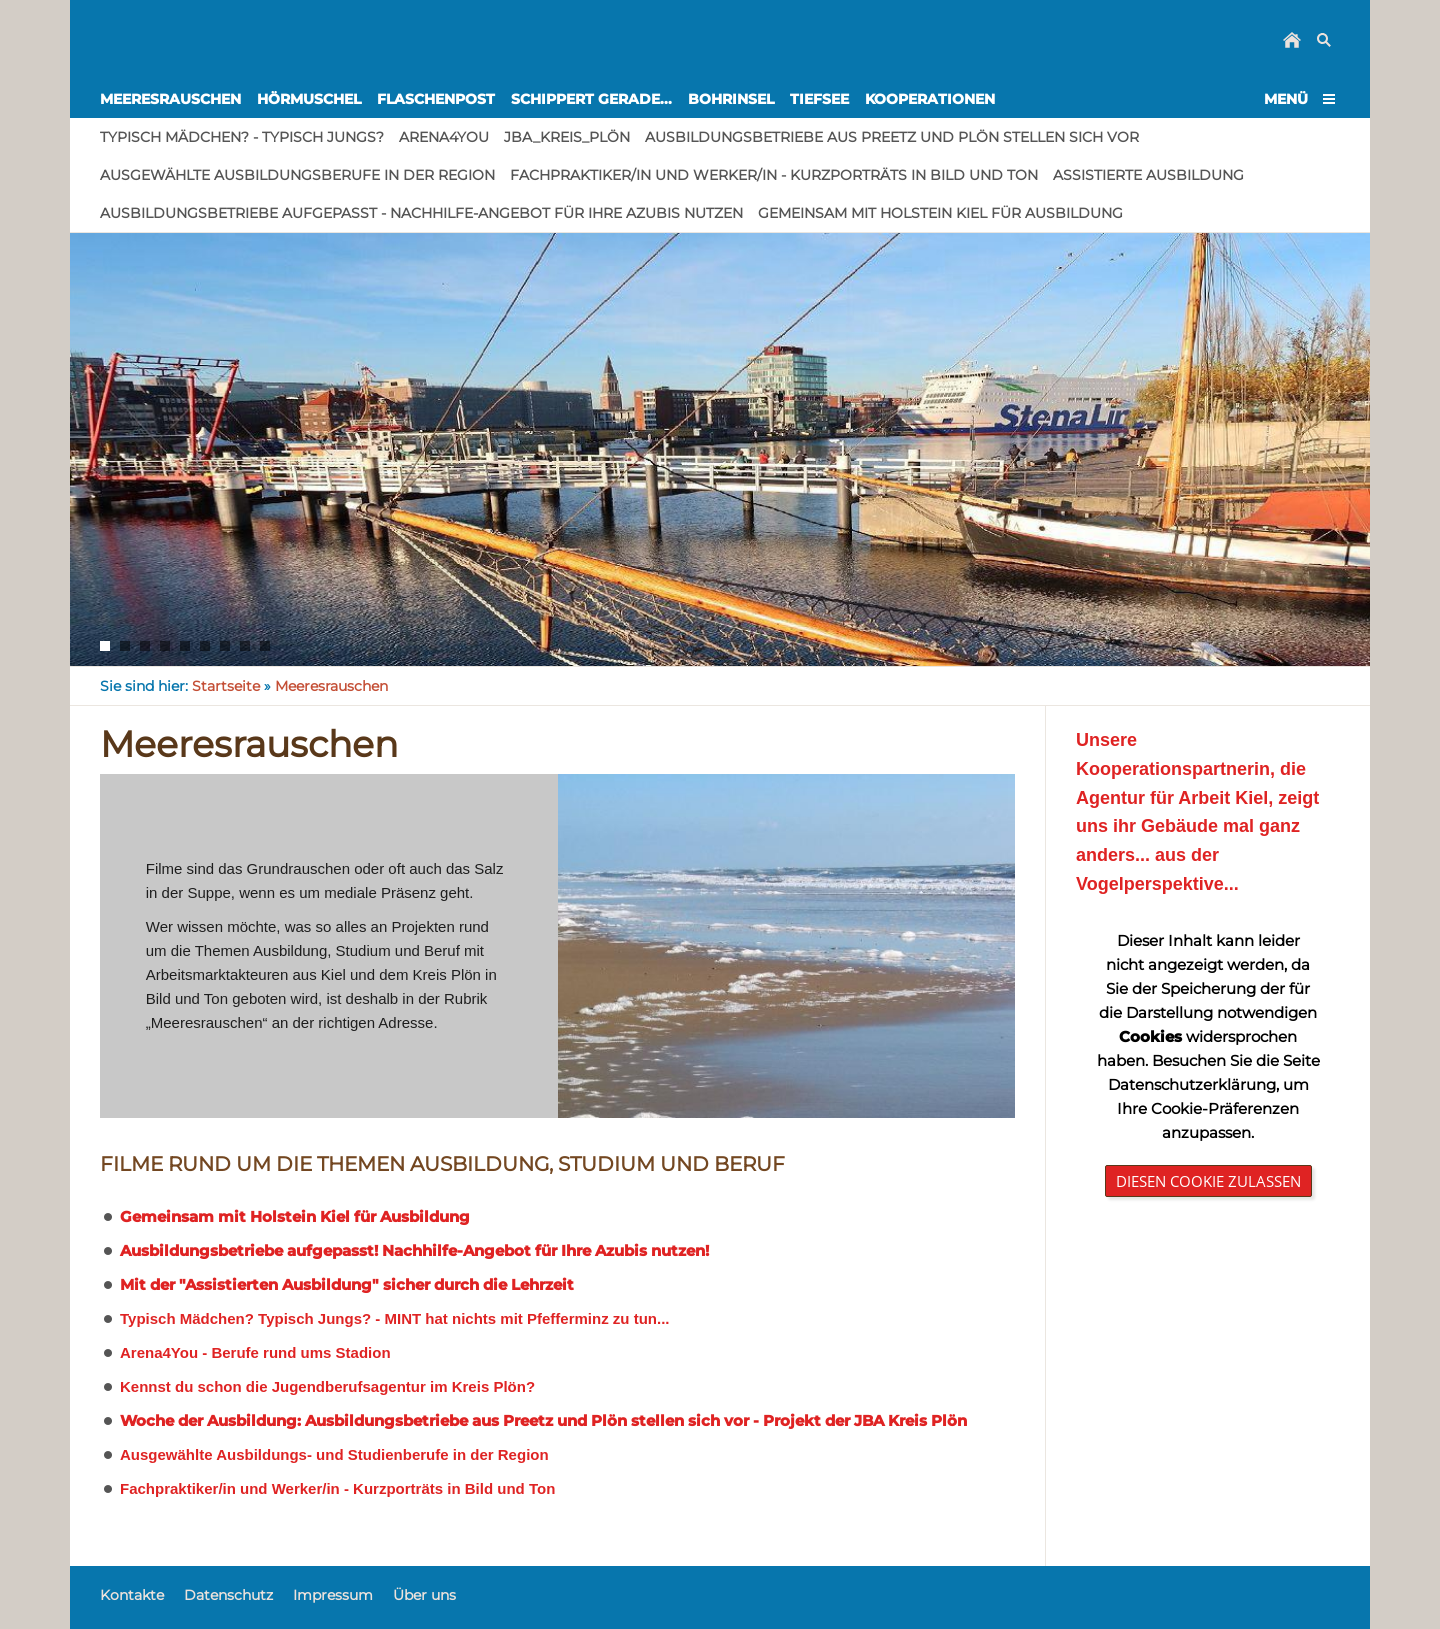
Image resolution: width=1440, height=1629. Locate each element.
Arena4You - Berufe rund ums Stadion (255, 1352)
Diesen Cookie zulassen (1208, 1181)
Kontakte (132, 1595)
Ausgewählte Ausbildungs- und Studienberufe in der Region (334, 1454)
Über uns (424, 1595)
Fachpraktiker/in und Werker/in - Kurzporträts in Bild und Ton (337, 1488)
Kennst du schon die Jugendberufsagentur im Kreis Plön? (327, 1386)
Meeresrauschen (331, 686)
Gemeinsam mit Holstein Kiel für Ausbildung (295, 1216)
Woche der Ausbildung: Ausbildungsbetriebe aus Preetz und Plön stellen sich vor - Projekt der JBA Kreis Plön (543, 1420)
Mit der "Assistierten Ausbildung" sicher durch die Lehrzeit (347, 1284)
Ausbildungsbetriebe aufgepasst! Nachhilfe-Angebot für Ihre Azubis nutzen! (414, 1250)
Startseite (226, 686)
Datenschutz (228, 1595)
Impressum (333, 1595)
